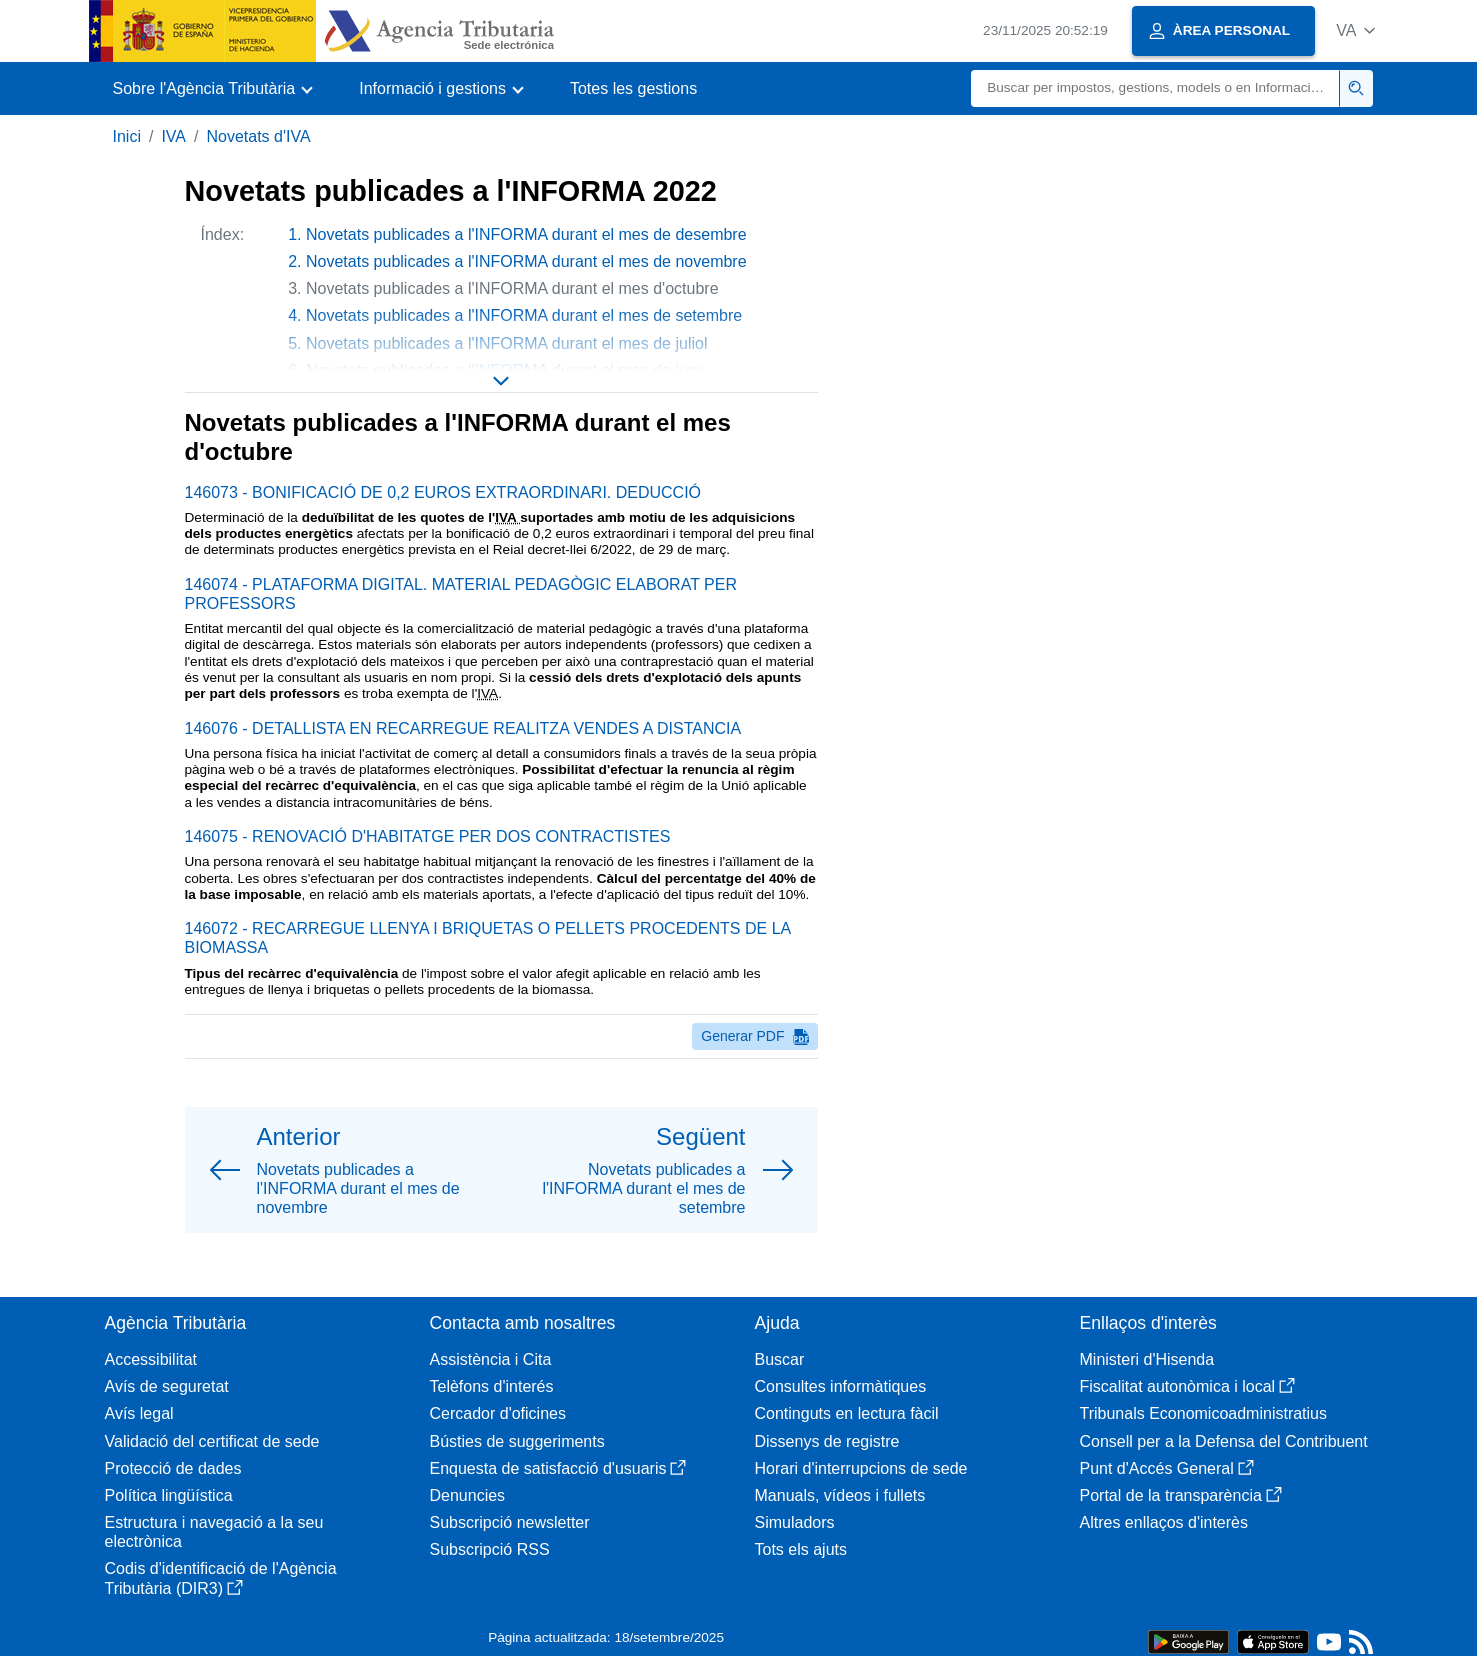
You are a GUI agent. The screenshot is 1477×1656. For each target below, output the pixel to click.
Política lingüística (169, 1495)
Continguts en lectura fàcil (847, 1413)
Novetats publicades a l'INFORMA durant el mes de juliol (506, 343)
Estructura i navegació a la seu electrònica (214, 1532)
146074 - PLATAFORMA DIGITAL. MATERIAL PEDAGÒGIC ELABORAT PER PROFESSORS (461, 594)
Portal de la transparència (1181, 1495)
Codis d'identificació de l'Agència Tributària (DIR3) (221, 1578)
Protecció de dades (173, 1468)
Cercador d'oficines (498, 1413)
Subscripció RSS (490, 1549)
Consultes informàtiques (841, 1386)
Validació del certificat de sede (212, 1441)
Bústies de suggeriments (517, 1441)
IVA (173, 136)
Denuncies (468, 1495)
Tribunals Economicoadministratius (1204, 1413)
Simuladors (795, 1522)
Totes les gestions (633, 88)
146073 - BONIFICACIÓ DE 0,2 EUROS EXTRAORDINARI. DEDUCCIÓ (443, 492)
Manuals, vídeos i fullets (840, 1495)
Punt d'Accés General (1167, 1468)
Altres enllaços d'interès (1164, 1522)
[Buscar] (1155, 88)
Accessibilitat (151, 1359)
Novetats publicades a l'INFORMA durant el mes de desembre (526, 234)
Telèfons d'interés (492, 1386)
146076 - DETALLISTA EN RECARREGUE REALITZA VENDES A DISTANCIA (463, 728)
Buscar (780, 1359)
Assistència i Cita (491, 1359)
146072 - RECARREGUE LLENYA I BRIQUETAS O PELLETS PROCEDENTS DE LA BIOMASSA (488, 938)
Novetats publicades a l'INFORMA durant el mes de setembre (524, 315)
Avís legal (139, 1413)
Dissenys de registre (827, 1441)
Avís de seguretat (167, 1386)
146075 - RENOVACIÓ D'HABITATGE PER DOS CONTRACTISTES (428, 836)
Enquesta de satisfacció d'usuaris (558, 1468)
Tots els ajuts (801, 1549)
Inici (127, 136)
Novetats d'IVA (258, 136)
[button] (1355, 30)
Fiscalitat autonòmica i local (1188, 1386)
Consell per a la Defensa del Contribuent (1224, 1441)
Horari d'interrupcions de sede (861, 1468)
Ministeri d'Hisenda (1147, 1359)
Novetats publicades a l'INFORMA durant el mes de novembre (526, 261)
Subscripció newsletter (510, 1522)
